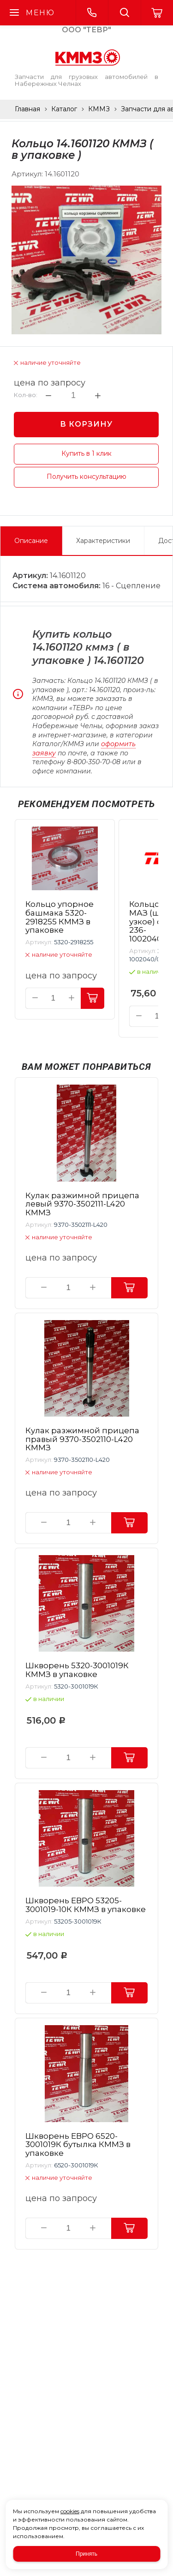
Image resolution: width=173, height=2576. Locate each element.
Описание (31, 541)
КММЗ (99, 109)
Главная (27, 109)
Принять (86, 2554)
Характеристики (103, 541)
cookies (69, 2511)
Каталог (64, 109)
